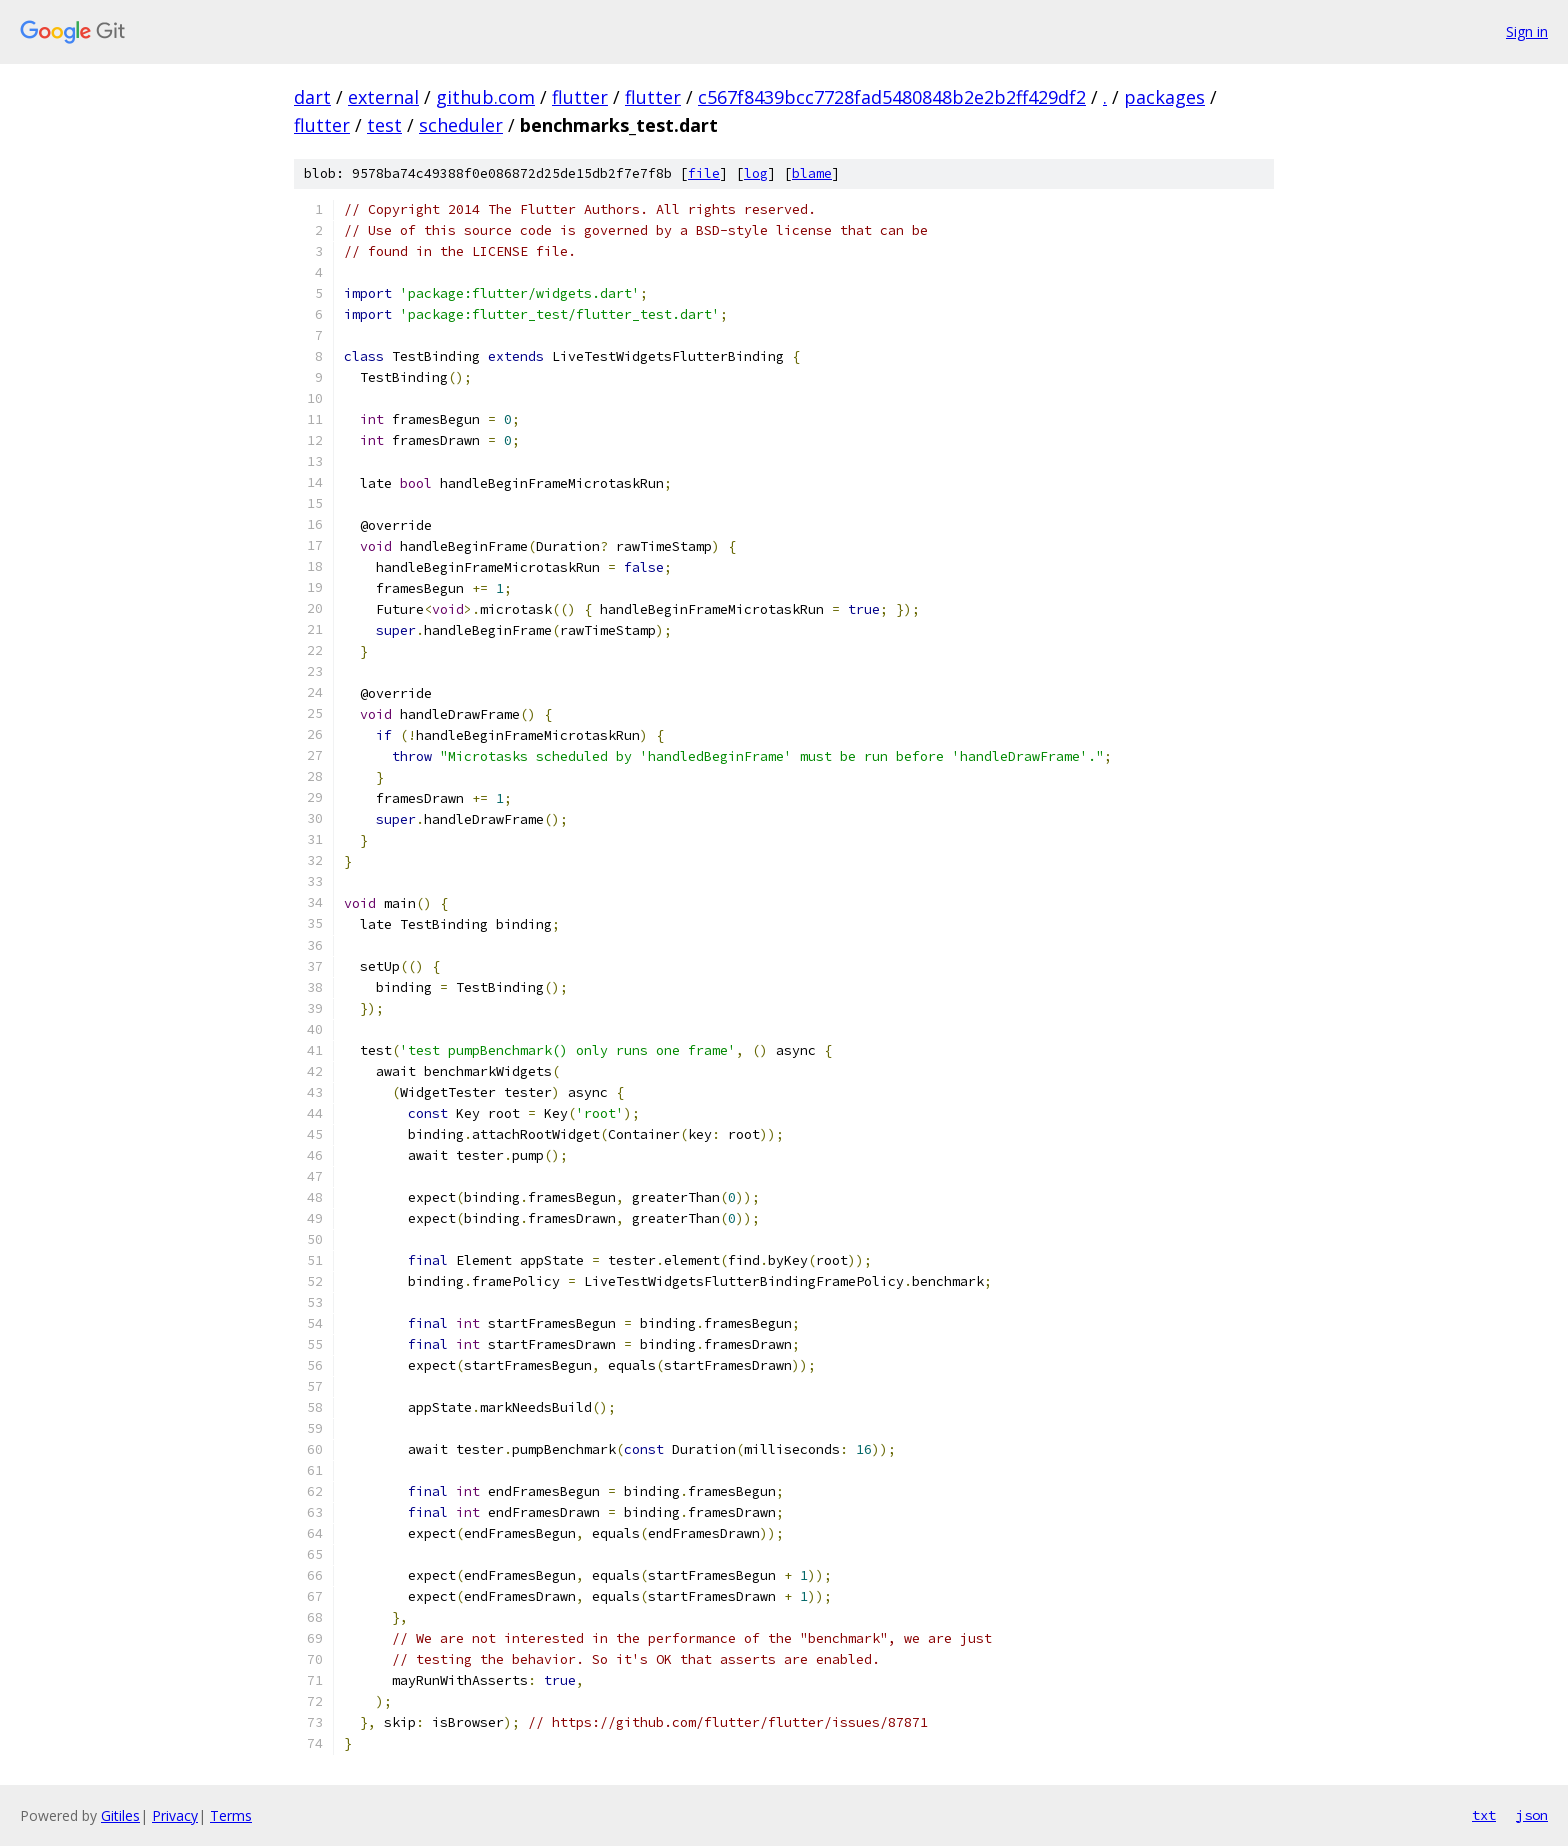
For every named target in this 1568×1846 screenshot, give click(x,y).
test (384, 125)
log (756, 173)
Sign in (1527, 31)
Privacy (175, 1815)
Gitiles (120, 1815)
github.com (485, 97)
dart (312, 97)
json (1532, 1815)
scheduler (461, 125)
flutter (580, 97)
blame (812, 173)
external (383, 97)
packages (1164, 97)
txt (1484, 1815)
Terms (231, 1815)
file (704, 173)
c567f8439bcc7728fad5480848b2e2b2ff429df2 (892, 97)
